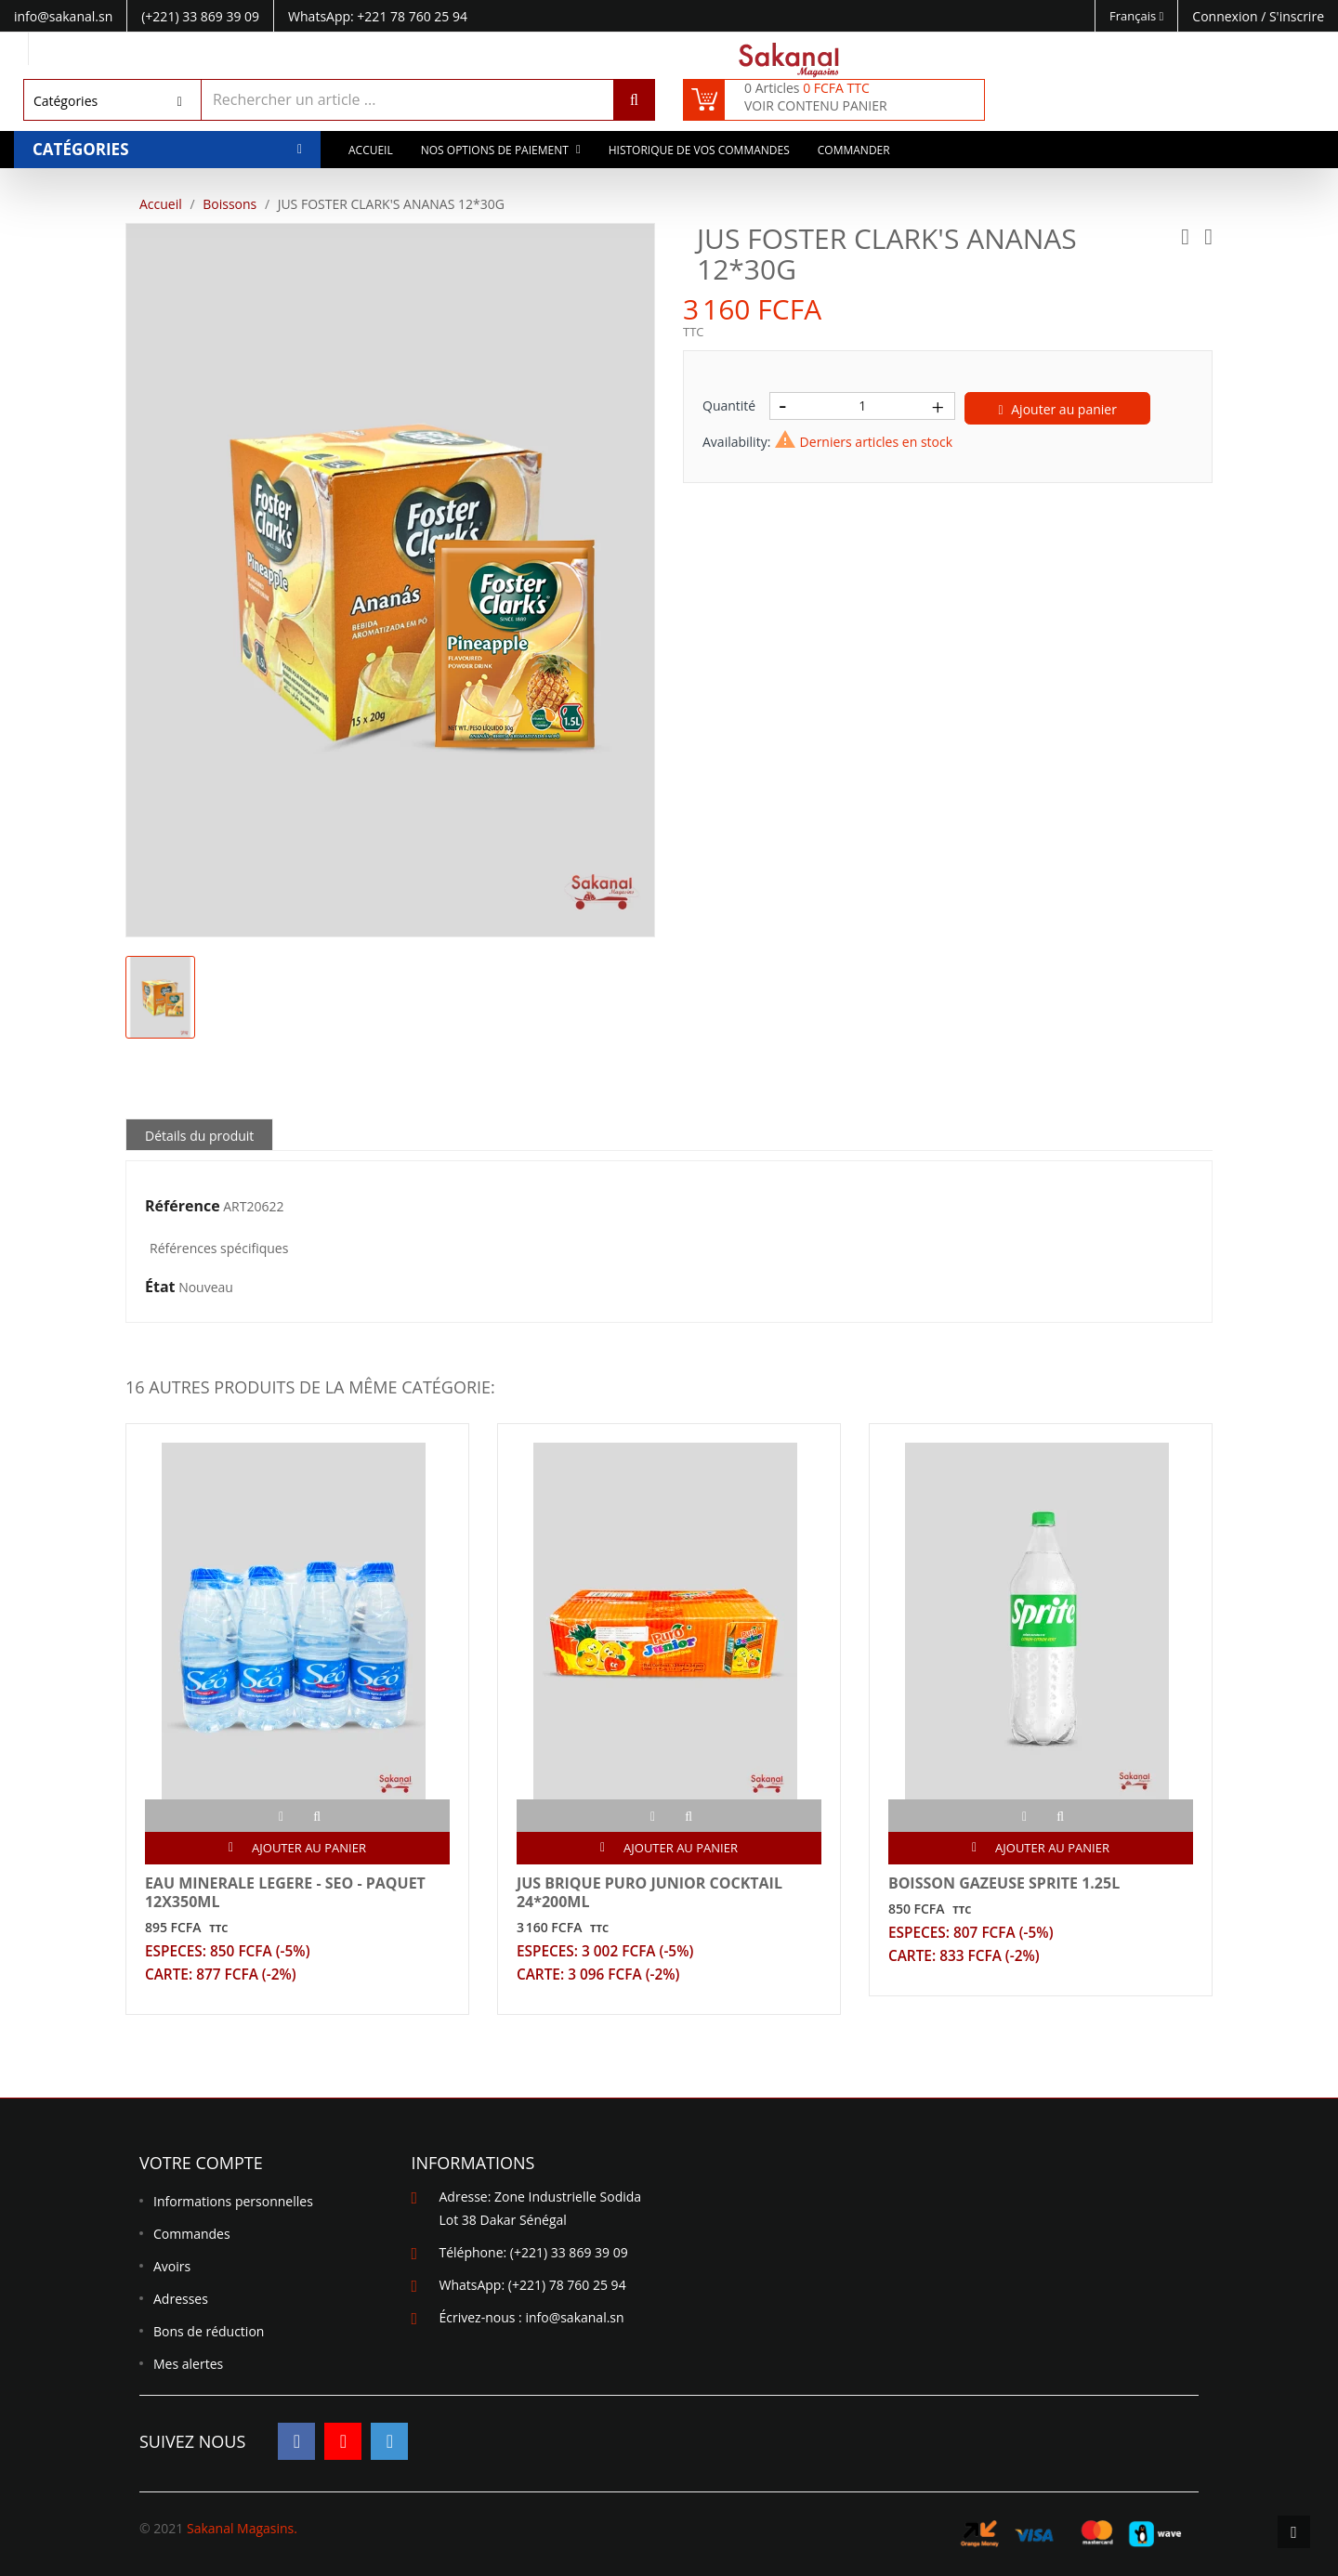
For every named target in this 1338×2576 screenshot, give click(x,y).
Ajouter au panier (1058, 409)
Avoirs (171, 2267)
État (160, 1287)
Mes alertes (188, 2364)
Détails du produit (199, 1135)
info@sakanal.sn (574, 2318)
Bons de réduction (208, 2332)
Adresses (180, 2299)
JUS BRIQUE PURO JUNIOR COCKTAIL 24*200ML (649, 1892)
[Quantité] (862, 406)
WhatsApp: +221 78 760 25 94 (377, 16)
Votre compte (201, 2163)
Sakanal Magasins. (242, 2528)
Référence (182, 1206)
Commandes (191, 2234)
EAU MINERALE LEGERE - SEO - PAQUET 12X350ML (285, 1892)
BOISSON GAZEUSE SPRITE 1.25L (1004, 1883)
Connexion (1226, 16)
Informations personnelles (233, 2202)
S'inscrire (1296, 16)
